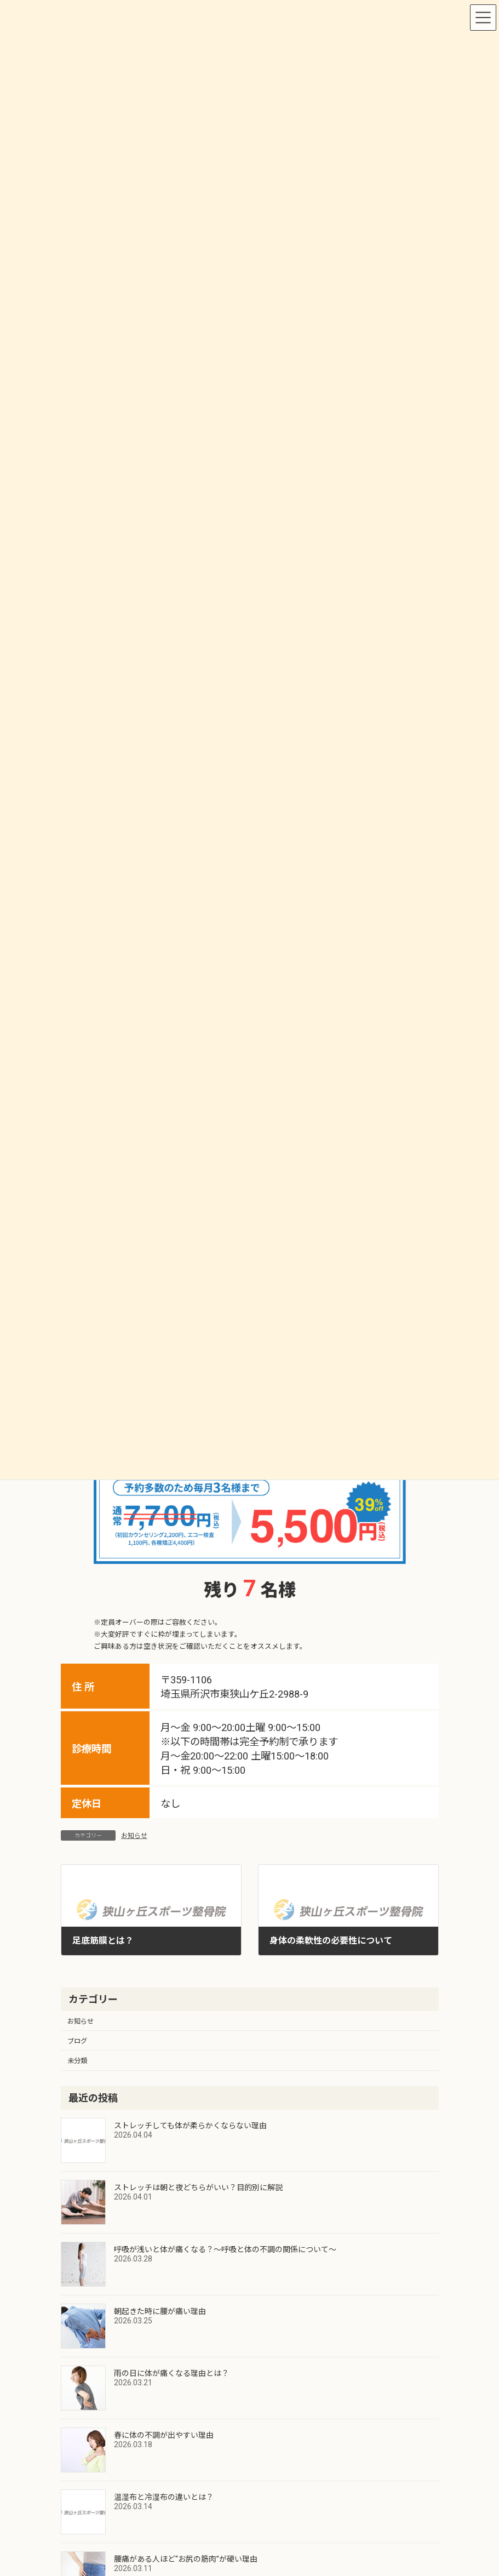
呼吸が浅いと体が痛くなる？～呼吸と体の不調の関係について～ (225, 2249)
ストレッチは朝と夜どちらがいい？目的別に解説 (198, 2187)
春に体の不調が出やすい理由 (164, 2435)
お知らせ (134, 1836)
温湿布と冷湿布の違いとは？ (164, 2497)
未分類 (77, 2061)
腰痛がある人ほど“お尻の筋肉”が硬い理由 (185, 2559)
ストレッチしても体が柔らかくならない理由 (190, 2125)
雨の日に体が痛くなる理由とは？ (171, 2373)
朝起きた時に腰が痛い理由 (160, 2311)
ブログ (77, 2041)
